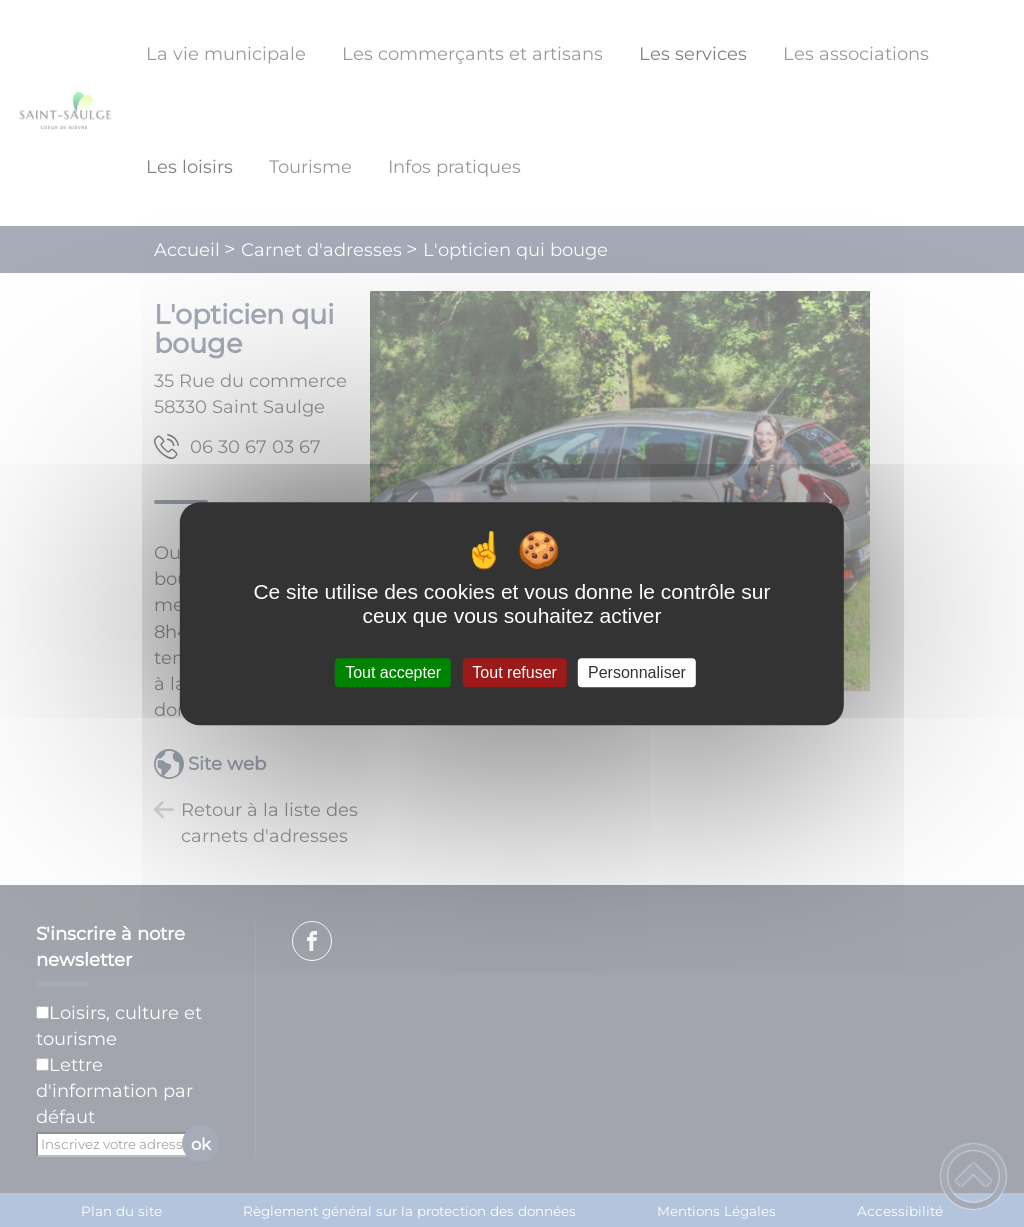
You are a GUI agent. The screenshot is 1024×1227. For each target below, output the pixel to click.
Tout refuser (514, 672)
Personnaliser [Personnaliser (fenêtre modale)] (637, 672)
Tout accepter (393, 672)
